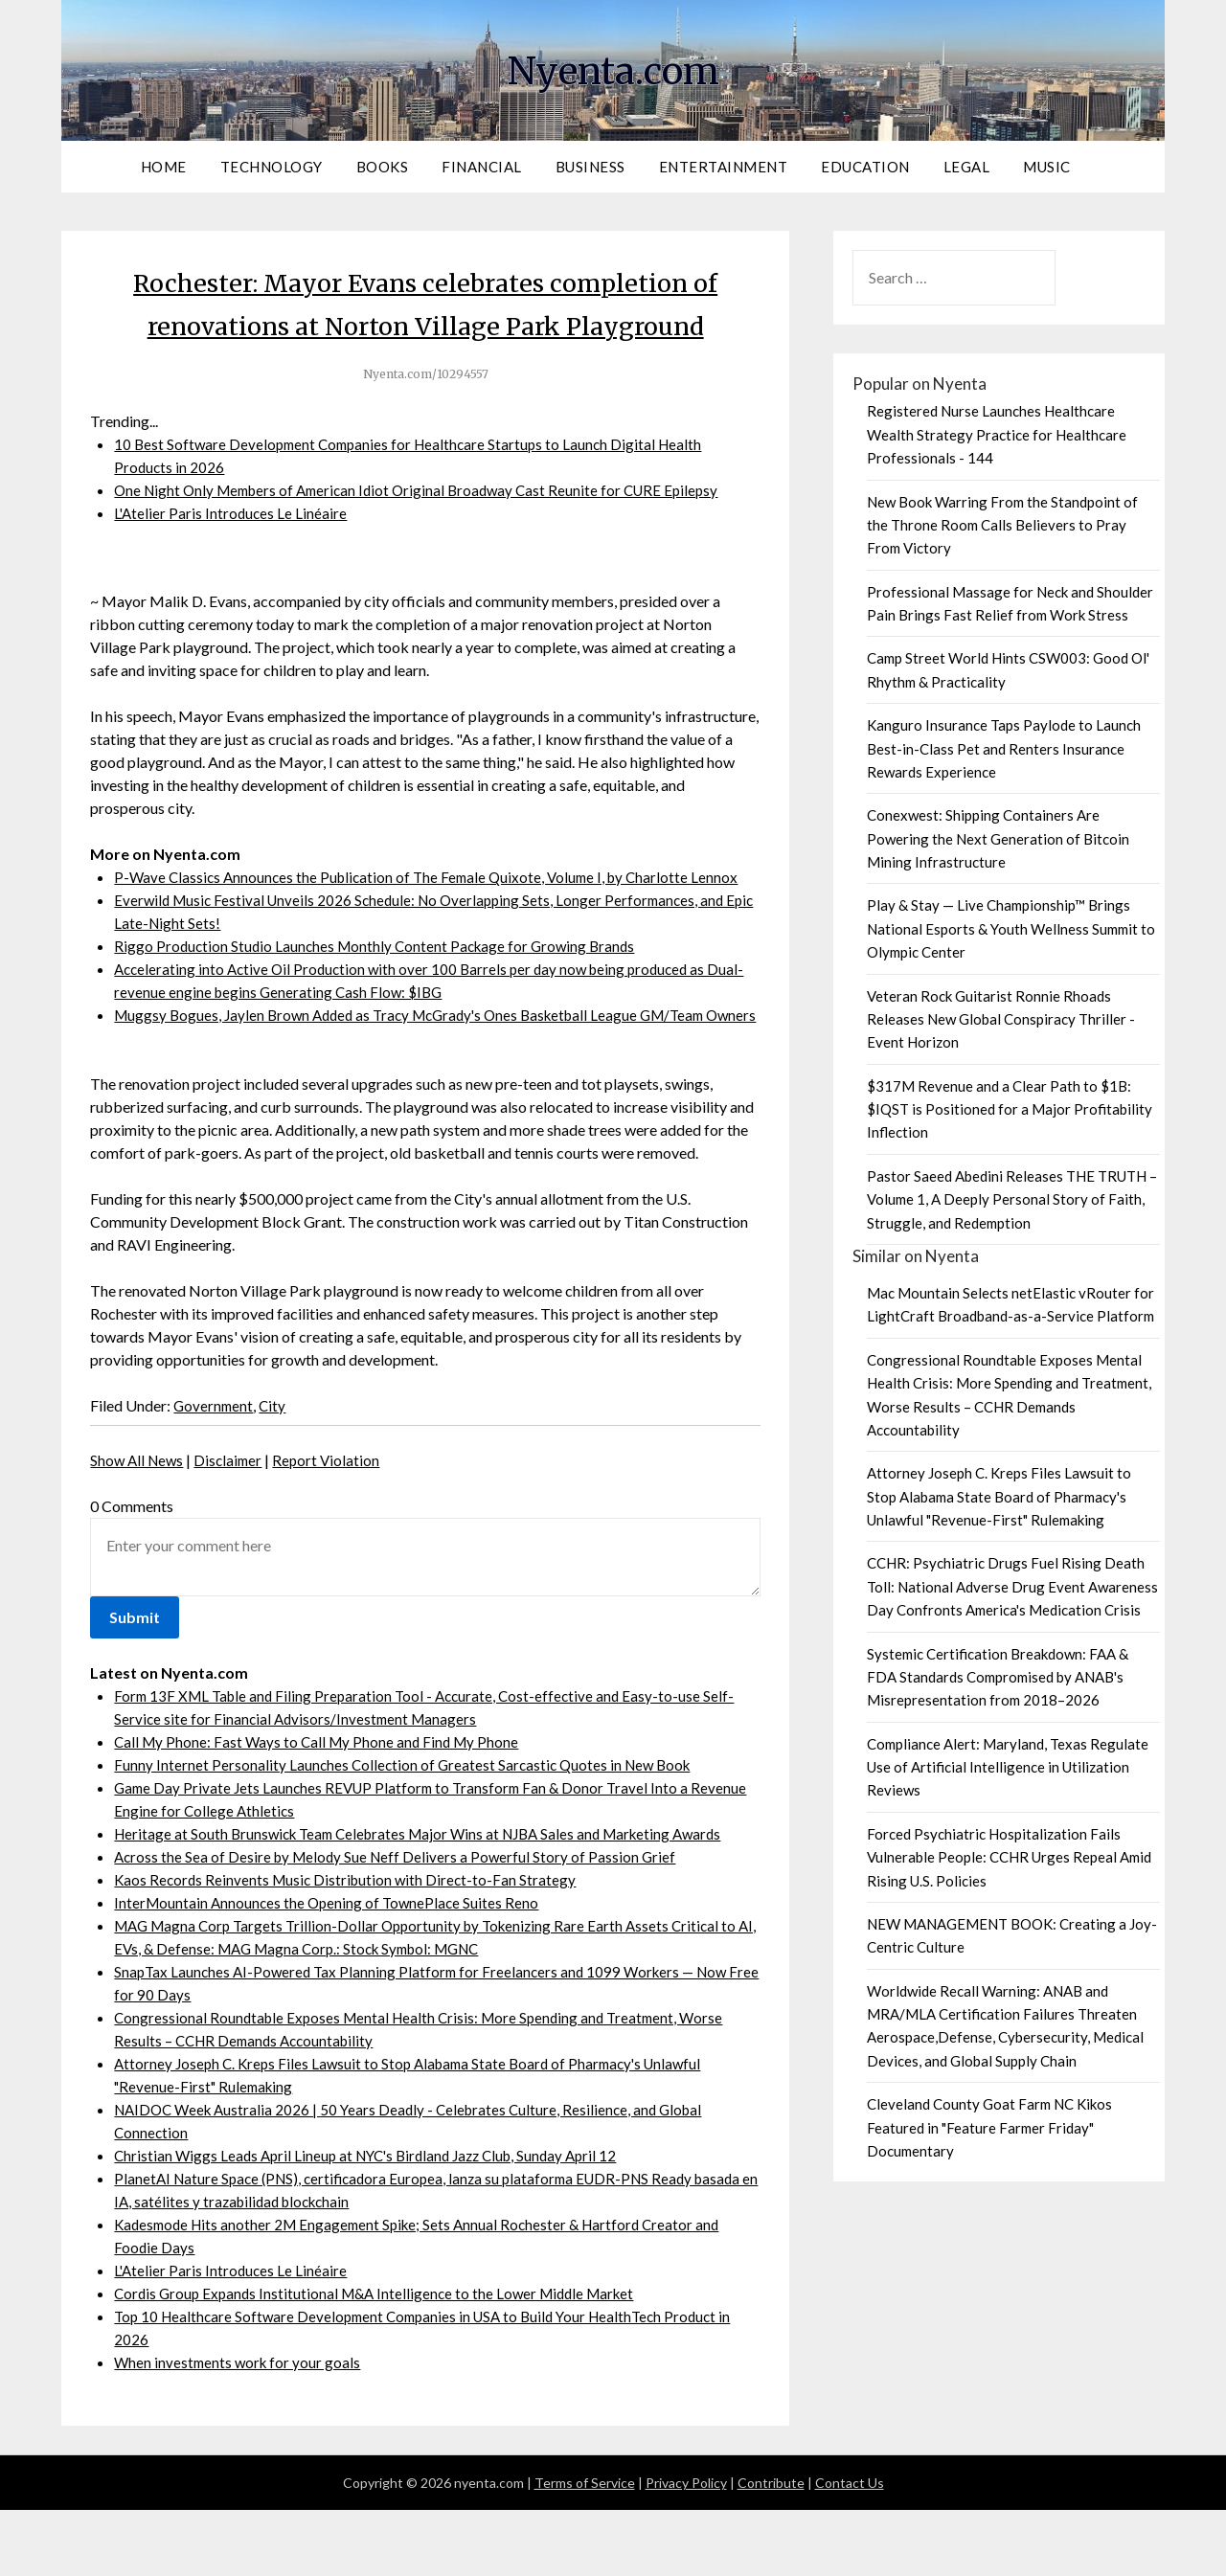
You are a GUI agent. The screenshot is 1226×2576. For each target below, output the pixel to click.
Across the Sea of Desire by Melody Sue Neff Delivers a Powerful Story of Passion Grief (400, 1922)
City (275, 1471)
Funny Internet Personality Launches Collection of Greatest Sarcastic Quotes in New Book (408, 1830)
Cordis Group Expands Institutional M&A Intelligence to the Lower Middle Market (383, 2359)
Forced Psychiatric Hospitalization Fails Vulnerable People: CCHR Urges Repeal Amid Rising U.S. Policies (1009, 1857)
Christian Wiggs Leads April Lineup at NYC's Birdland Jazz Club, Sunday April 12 (376, 2221)
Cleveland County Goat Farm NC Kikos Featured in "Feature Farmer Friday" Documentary (989, 2127)
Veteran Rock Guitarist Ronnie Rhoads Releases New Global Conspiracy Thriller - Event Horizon (1001, 1019)
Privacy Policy (686, 2549)
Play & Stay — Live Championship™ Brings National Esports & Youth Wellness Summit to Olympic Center (1011, 928)
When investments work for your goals (240, 2428)
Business (590, 166)
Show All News (139, 1526)
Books (382, 166)
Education (865, 166)
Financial (482, 166)
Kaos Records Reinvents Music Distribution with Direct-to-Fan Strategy (349, 1945)
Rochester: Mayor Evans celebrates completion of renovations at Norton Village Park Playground (425, 324)
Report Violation (334, 1526)
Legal (966, 166)
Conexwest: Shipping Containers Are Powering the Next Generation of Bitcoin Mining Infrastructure (998, 838)
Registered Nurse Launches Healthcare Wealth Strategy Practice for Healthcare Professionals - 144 (996, 434)
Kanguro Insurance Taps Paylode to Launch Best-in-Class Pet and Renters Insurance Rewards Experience (1004, 748)
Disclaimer (233, 1526)
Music (1047, 166)
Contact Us (849, 2549)
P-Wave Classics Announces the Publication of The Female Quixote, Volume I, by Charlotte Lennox (434, 920)
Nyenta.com (613, 68)
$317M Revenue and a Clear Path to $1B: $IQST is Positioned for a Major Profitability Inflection (1009, 1109)
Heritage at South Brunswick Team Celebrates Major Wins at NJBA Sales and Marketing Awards (431, 1899)
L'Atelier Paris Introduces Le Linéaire (232, 556)
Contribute (771, 2549)
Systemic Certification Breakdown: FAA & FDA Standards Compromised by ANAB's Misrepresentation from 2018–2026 (997, 1677)
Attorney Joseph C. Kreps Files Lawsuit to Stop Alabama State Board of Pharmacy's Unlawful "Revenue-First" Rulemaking (999, 1496)
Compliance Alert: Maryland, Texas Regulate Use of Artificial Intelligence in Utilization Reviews (1007, 1767)
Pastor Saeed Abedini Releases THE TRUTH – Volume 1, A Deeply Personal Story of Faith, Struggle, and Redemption (1012, 1199)
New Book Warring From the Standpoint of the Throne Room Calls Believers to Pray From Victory (1002, 525)
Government (214, 1471)
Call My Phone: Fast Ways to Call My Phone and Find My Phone (321, 1807)
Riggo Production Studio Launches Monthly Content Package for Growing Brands (380, 989)
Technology (271, 166)
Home (164, 166)
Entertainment (723, 166)
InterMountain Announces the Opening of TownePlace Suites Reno (330, 1968)
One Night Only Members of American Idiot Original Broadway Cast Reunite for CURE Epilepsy (427, 533)
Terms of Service (584, 2549)
